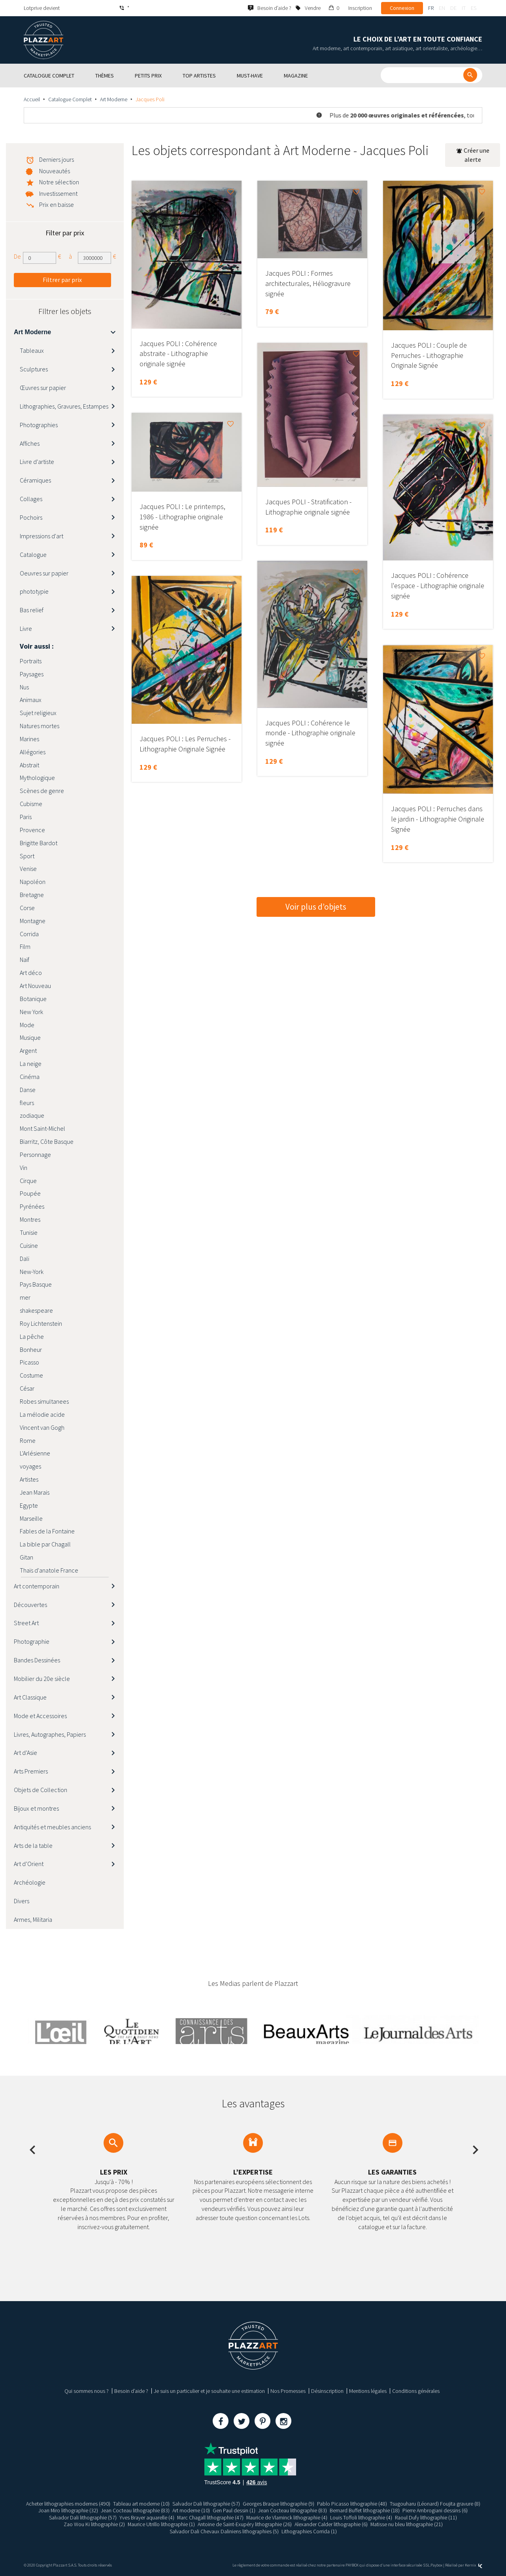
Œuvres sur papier (43, 388)
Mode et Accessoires (40, 1716)
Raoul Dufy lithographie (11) (426, 2517)
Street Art (26, 1623)
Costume (31, 1375)
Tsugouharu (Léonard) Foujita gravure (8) (435, 2503)
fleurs (27, 1103)
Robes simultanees (44, 1401)
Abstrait (29, 765)
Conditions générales (416, 2390)
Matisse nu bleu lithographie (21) (406, 2524)
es (473, 7)
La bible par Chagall (45, 1544)
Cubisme (31, 804)
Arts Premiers (31, 1771)
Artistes (29, 1479)
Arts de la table (33, 1845)
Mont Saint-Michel (42, 1128)
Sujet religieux (38, 713)
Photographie (31, 1641)
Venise (28, 869)
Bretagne (32, 895)
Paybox (436, 2565)
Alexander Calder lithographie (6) (331, 2524)
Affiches (30, 443)
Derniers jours (56, 159)
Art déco (31, 973)
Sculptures (34, 369)
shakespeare (36, 1310)
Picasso (29, 1362)
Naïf (24, 959)
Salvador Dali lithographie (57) (206, 2503)
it (464, 7)
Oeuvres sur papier (44, 573)
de (453, 7)
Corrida (29, 934)
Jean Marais (34, 1492)
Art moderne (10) (191, 2510)
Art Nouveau (35, 986)
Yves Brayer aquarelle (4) (146, 2517)
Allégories (32, 752)
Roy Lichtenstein (41, 1323)
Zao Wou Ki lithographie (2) (94, 2524)
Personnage (35, 1154)
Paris (26, 817)
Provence (32, 830)
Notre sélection (59, 182)
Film (25, 946)
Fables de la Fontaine (47, 1531)
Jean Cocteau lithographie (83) (135, 2510)
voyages (30, 1466)
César (27, 1388)
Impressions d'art (41, 536)
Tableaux (32, 350)
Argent (28, 1050)
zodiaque (32, 1115)
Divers (21, 1901)
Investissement (58, 193)
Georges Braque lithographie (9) (278, 2503)
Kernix (473, 2565)
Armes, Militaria (33, 1919)
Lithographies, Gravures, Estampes (64, 406)
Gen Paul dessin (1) (234, 2510)
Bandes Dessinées (37, 1660)
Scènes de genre (42, 791)
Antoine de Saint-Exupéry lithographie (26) (245, 2524)
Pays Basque (36, 1284)
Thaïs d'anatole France (49, 1570)
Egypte (29, 1505)
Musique (30, 1037)
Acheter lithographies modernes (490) (68, 2503)
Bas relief (31, 610)
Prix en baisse (56, 204)
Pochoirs (31, 517)
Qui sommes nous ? (86, 2390)
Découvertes (30, 1605)
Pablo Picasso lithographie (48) (352, 2503)
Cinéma (30, 1077)
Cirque (28, 1181)
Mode (27, 1025)
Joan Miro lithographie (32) (68, 2510)
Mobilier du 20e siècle (42, 1679)
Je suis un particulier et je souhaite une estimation (209, 2390)
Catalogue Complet (70, 99)
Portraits (31, 661)
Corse (27, 908)
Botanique (33, 999)
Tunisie (29, 1232)
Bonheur (31, 1349)
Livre (26, 628)
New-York (31, 1272)
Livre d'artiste (37, 462)
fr (431, 7)
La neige (31, 1063)
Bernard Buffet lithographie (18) (365, 2510)
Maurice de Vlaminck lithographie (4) (287, 2517)
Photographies (39, 425)
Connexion (402, 7)
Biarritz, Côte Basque (47, 1141)
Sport (27, 856)
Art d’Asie (25, 1752)
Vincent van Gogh (42, 1427)
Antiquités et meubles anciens (52, 1827)
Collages (31, 499)
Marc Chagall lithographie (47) (210, 2517)
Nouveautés (54, 171)
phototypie (34, 591)
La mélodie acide (42, 1414)
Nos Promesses (288, 2390)
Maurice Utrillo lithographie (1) (161, 2524)
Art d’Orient (28, 1864)
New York (31, 1012)
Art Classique (30, 1697)
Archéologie (29, 1882)
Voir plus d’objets (315, 906)
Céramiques (35, 480)
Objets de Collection (40, 1790)
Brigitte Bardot (38, 843)
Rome (28, 1440)
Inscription (360, 7)
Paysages (31, 674)
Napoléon (32, 882)
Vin (23, 1168)
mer (25, 1297)
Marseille (31, 1518)
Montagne (32, 921)
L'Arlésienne (35, 1453)
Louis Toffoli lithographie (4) (361, 2517)
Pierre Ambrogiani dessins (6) (435, 2510)
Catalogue (33, 554)
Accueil (32, 99)
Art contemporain (36, 1586)
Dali (24, 1258)
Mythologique (37, 778)
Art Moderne (113, 99)
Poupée (30, 1193)
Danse (28, 1090)
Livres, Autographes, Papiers (50, 1734)
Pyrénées (32, 1206)
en (442, 7)
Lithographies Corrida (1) (309, 2531)
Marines (29, 739)
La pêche (32, 1336)
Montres (30, 1219)
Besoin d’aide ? (131, 2390)
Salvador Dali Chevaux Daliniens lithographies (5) (224, 2531)
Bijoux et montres (36, 1808)
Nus (24, 687)
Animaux (31, 700)
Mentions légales (368, 2390)
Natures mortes (39, 726)
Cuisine (29, 1245)
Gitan (26, 1557)
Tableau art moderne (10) (141, 2503)
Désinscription (327, 2390)
